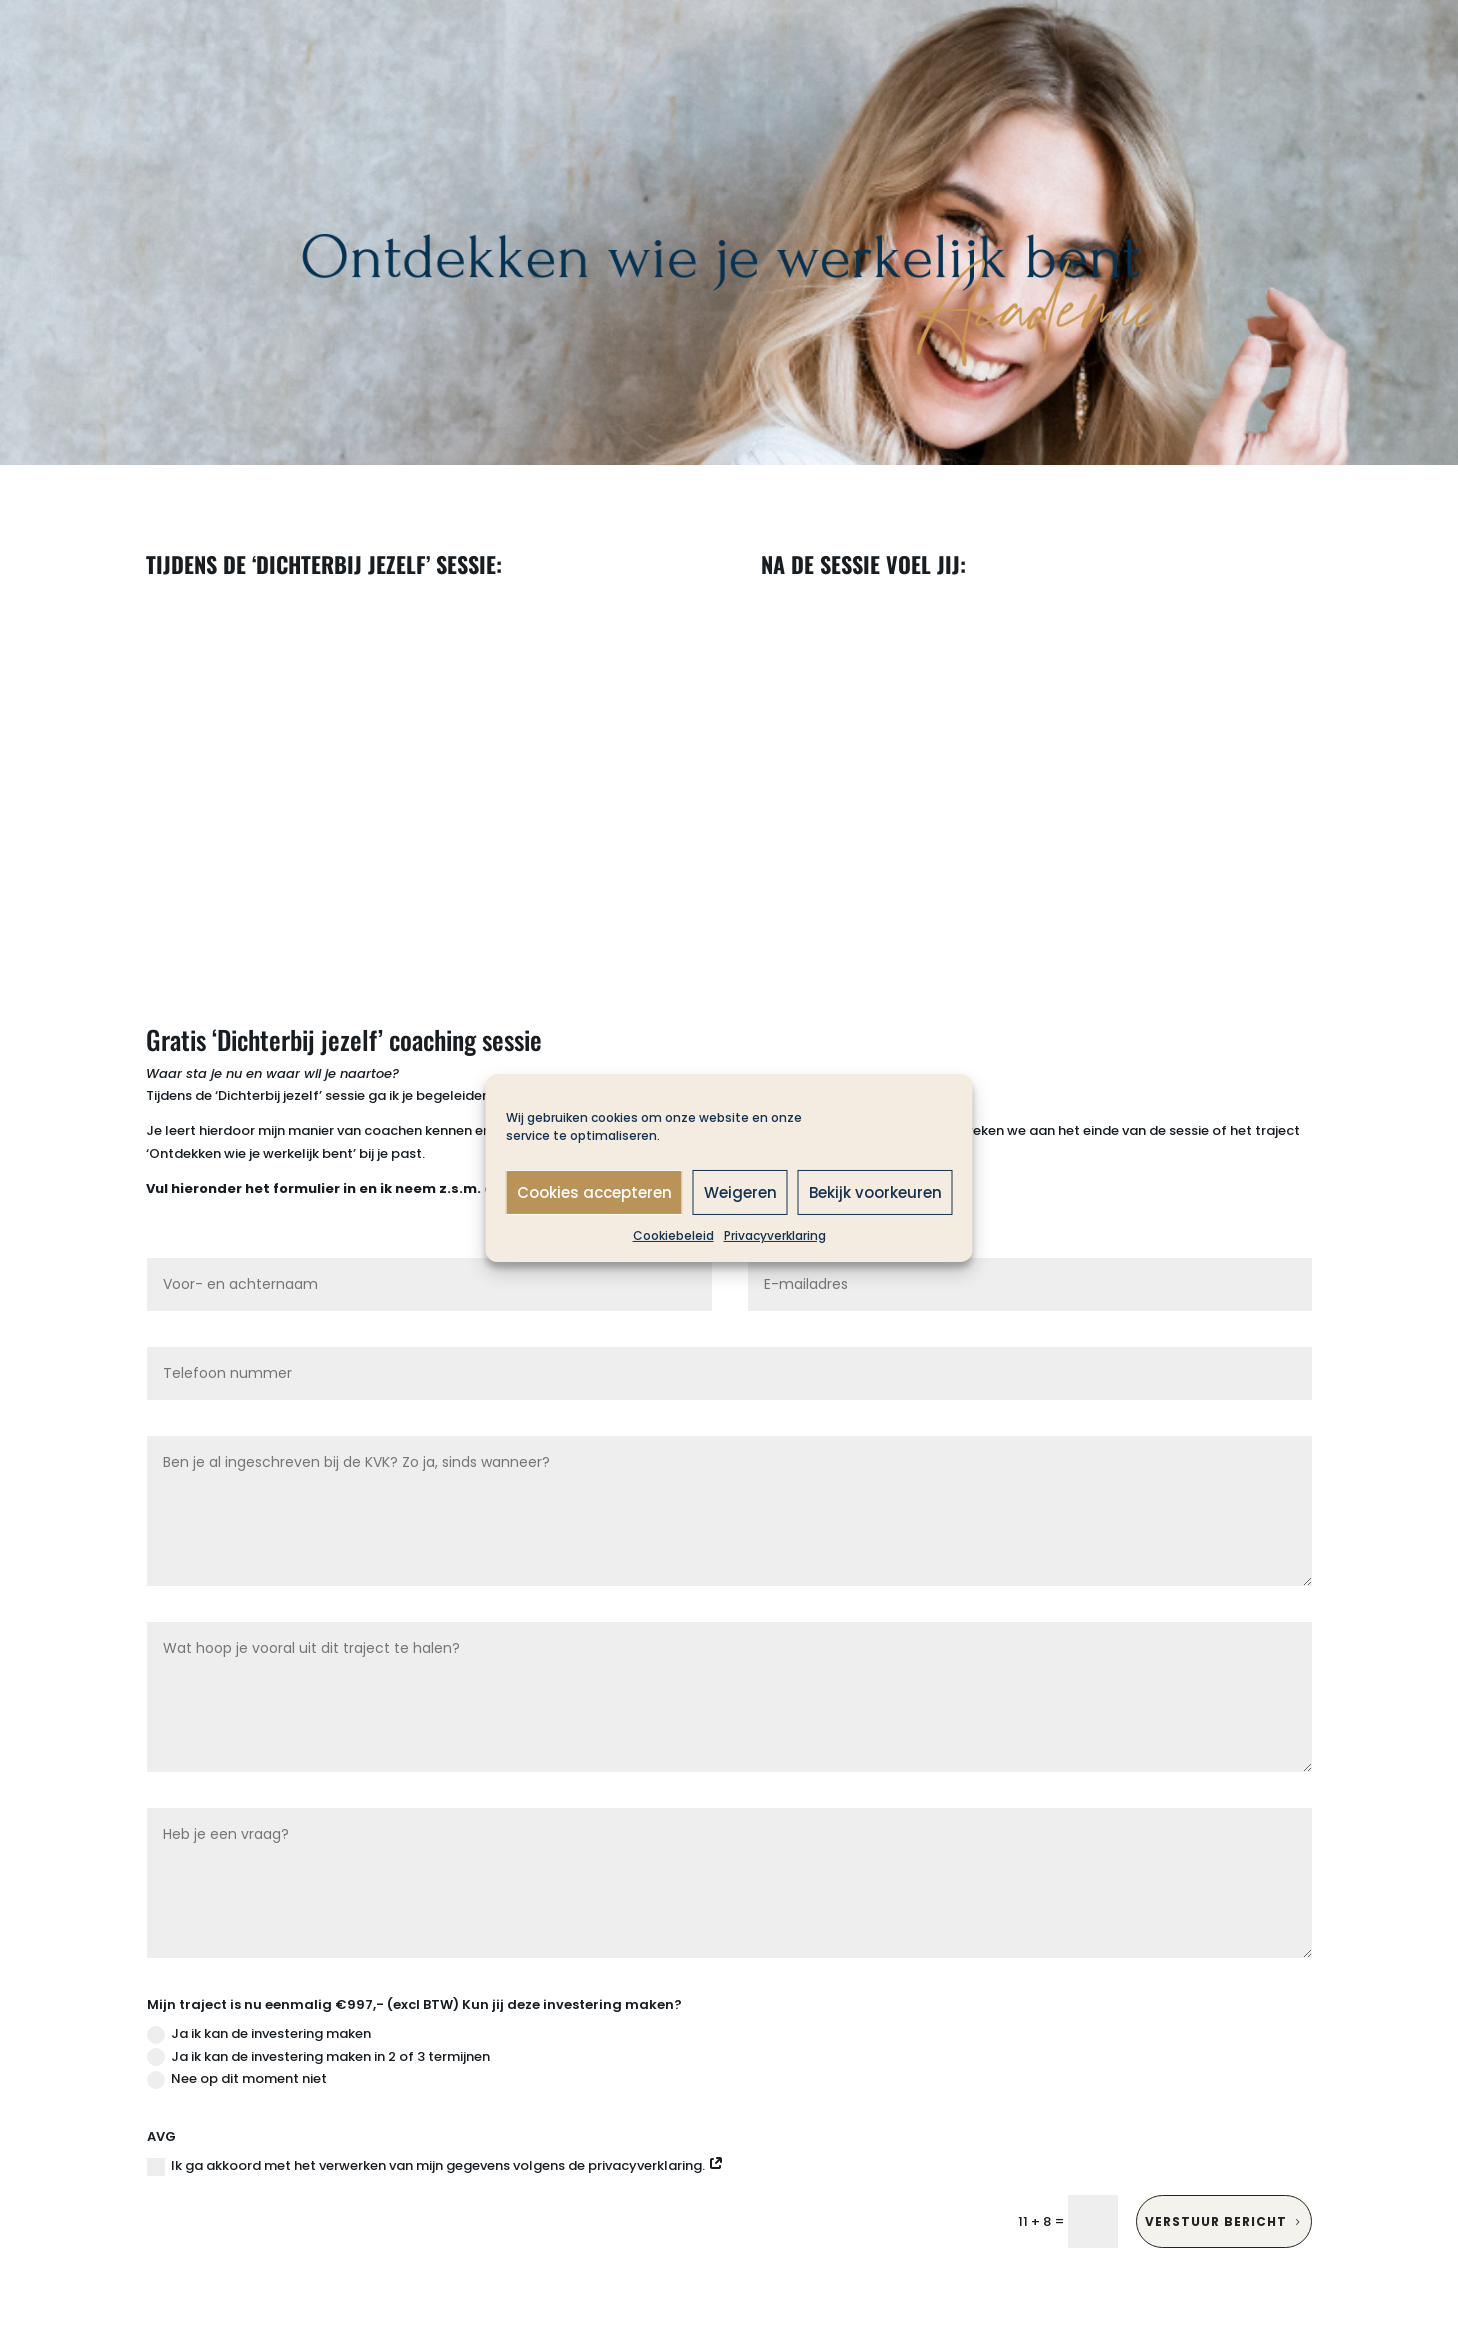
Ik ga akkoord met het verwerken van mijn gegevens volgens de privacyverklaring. (435, 2165)
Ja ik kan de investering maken (259, 2033)
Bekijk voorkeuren (875, 1191)
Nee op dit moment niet (237, 2078)
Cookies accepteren (594, 1191)
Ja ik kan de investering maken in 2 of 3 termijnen (318, 2056)
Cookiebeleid (673, 1235)
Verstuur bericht (1216, 2221)
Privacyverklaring (775, 1235)
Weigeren (740, 1191)
